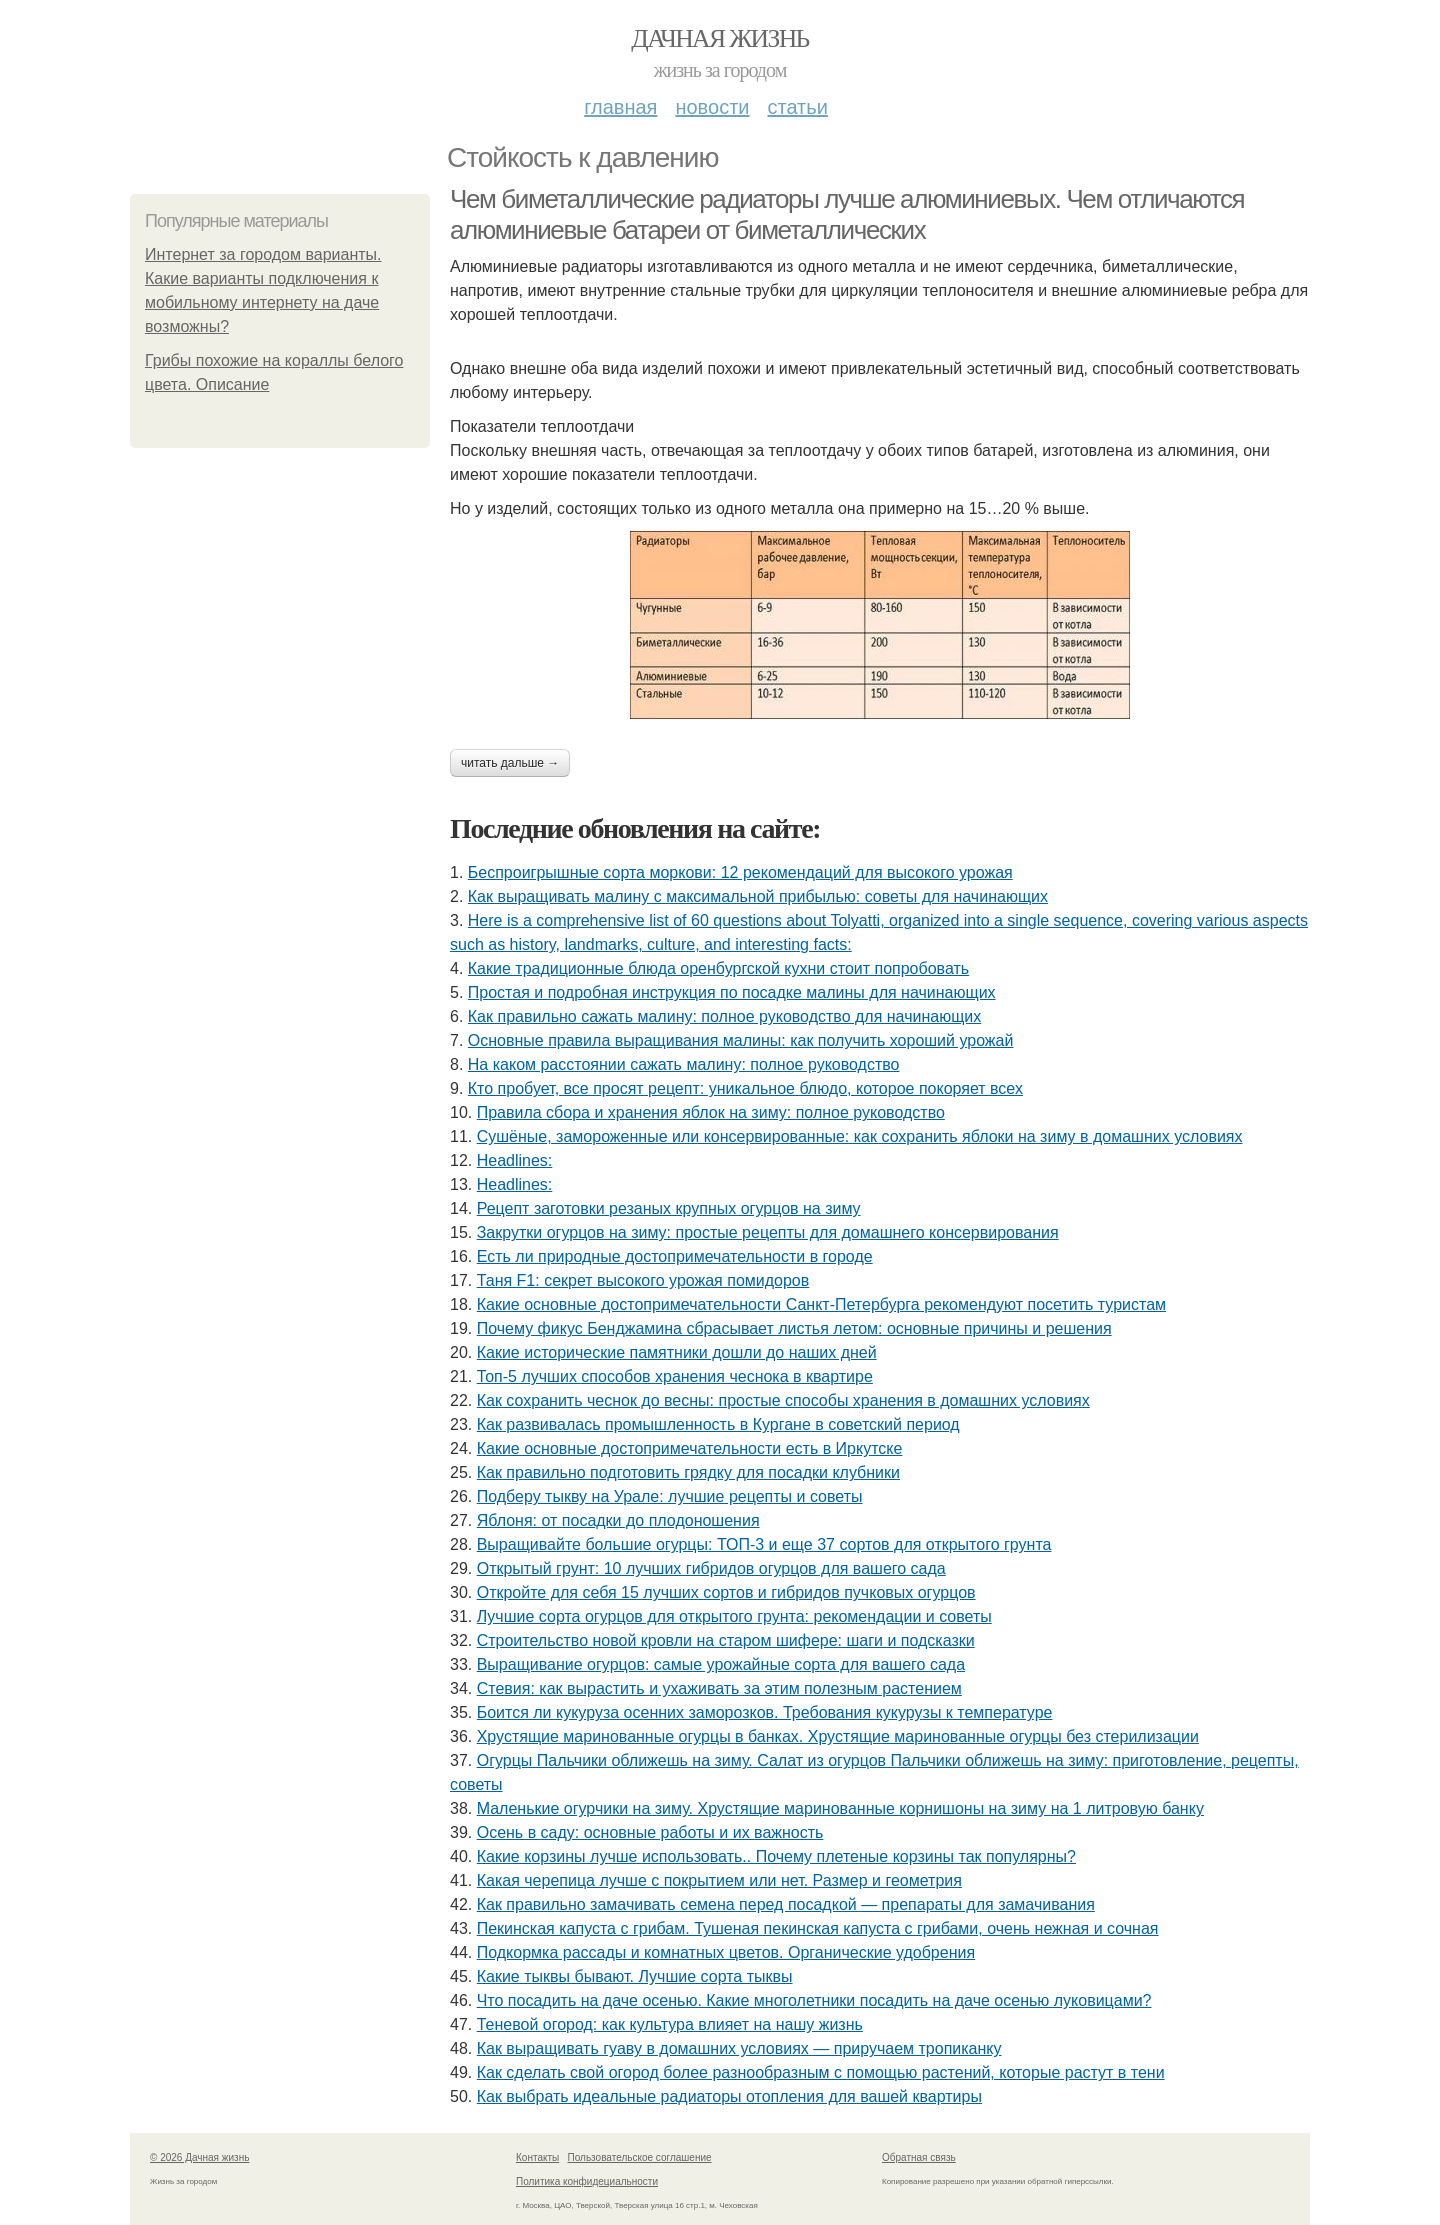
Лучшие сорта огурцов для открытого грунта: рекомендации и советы (734, 1616)
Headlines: (515, 1160)
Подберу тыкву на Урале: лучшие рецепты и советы (670, 1496)
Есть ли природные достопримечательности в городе (675, 1256)
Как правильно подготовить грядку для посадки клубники (688, 1472)
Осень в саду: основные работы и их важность (650, 1832)
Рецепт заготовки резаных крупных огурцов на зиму (669, 1208)
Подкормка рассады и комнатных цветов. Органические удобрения (726, 1952)
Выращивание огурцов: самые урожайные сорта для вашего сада (721, 1664)
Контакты (537, 2157)
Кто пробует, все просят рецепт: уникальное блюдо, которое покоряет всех (745, 1088)
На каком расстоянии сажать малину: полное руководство (684, 1064)
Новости (712, 107)
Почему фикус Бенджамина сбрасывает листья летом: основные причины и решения (794, 1328)
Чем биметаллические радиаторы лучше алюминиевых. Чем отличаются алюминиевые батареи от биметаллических (847, 214)
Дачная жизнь (719, 38)
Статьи (797, 107)
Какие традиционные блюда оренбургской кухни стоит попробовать (718, 968)
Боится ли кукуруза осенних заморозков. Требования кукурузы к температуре (765, 1712)
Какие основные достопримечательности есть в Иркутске (690, 1448)
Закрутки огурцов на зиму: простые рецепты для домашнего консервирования (768, 1232)
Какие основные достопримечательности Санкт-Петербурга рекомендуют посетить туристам (821, 1304)
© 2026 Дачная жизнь (199, 2157)
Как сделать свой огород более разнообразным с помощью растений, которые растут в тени (821, 2072)
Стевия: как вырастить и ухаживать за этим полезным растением (719, 1688)
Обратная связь (919, 2157)
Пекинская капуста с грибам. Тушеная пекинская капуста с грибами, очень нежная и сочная (818, 1928)
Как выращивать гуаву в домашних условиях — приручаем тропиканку (739, 2048)
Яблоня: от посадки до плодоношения (618, 1520)
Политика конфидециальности (587, 2181)
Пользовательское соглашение (640, 2157)
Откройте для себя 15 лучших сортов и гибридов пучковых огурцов (726, 1592)
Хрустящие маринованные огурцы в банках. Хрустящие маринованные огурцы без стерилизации (838, 1736)
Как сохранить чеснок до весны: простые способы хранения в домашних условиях (783, 1400)
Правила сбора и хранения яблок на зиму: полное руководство (711, 1112)
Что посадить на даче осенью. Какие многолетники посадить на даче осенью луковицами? (814, 2000)
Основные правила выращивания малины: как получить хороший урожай (741, 1040)
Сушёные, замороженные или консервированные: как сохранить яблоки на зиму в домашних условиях (860, 1136)
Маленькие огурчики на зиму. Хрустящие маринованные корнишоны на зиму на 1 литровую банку (840, 1808)
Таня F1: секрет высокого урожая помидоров (643, 1280)
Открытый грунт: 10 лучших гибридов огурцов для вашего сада (711, 1568)
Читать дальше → (510, 763)
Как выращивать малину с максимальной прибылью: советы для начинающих (758, 896)
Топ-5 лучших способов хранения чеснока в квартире (675, 1376)
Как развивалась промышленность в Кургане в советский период (718, 1424)
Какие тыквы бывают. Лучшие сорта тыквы (635, 1976)
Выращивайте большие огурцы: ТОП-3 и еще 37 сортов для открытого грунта (764, 1544)
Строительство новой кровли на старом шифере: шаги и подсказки (726, 1640)
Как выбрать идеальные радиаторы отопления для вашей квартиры (729, 2096)
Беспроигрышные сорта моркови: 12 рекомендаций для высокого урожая (740, 872)
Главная (620, 107)
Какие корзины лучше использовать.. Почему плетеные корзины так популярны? (776, 1856)
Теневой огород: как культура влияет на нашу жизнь (670, 2024)
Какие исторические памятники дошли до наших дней (677, 1352)
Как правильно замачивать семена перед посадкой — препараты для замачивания (786, 1904)
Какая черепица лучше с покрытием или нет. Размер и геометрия (719, 1880)
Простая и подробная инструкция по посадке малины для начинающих (732, 992)
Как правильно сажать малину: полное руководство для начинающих (724, 1016)
